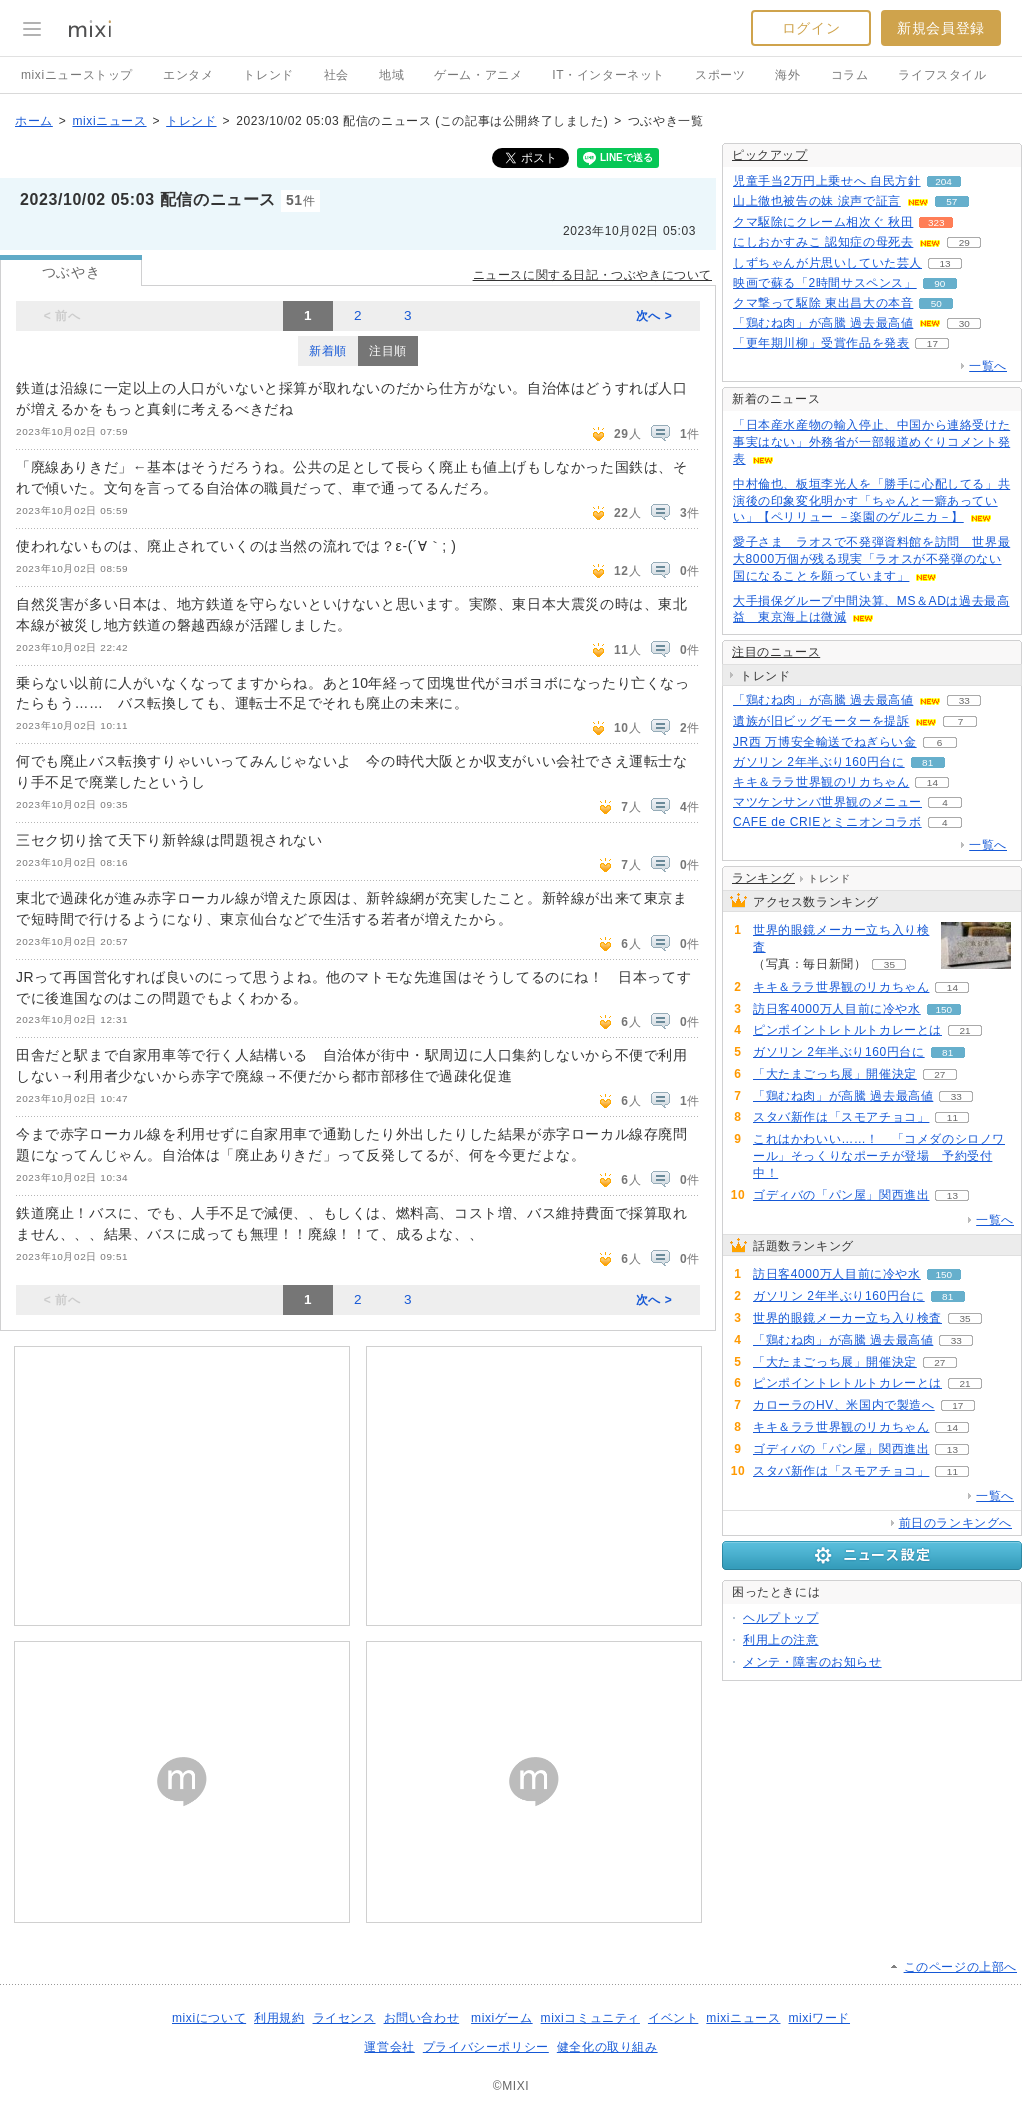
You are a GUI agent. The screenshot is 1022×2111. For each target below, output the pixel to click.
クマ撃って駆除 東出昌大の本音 (823, 303)
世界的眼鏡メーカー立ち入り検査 (841, 938)
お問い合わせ (422, 2018)
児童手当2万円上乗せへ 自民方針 (827, 181)
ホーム (34, 121)
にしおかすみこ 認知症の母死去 (823, 242)
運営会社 (389, 2047)
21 (964, 1030)
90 (939, 283)
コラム (850, 75)
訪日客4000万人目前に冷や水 (837, 1009)
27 (939, 1074)
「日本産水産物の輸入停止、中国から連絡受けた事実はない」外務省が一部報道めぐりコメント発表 (871, 442)
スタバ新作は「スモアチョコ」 (841, 1117)
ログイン (811, 28)
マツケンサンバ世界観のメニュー (827, 802)
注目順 (388, 351)
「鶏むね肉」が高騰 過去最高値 (823, 323)
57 (951, 201)
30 (964, 323)
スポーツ (720, 75)
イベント (673, 2018)
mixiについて (209, 2018)
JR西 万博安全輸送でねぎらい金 (825, 742)
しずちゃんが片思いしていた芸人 (827, 263)
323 (936, 222)
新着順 (328, 351)
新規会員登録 (941, 28)
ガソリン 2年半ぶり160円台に (819, 762)
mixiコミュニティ (590, 2018)
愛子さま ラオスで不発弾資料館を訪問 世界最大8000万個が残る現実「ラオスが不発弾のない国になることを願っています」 (871, 559)
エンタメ (188, 75)
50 (936, 303)
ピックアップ (770, 155)
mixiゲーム (502, 2018)
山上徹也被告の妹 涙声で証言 (817, 201)
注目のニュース (776, 652)
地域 (391, 75)
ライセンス (344, 2018)
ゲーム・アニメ (478, 75)
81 (927, 762)
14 (932, 782)
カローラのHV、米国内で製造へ (844, 1405)
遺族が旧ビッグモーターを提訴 (821, 721)
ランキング (763, 878)
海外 (787, 75)
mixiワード (819, 2018)
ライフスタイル (942, 75)
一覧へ (988, 366)
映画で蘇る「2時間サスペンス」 (825, 283)
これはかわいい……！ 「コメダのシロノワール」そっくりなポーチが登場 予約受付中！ (879, 1156)
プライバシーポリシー (486, 2047)
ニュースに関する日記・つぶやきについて (592, 275)
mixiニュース (109, 121)
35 (889, 964)
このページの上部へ (960, 1967)
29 (964, 242)
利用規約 (279, 2018)
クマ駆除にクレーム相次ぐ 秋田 (823, 222)
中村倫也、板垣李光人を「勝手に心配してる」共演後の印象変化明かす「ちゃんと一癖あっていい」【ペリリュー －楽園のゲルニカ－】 (871, 501)
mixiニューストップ (77, 75)
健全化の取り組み (607, 2047)
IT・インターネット (608, 75)
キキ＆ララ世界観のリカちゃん (821, 782)
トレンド (268, 75)
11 (952, 1117)
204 (943, 181)
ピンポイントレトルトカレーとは (847, 1030)
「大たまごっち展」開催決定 (835, 1074)
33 (964, 700)
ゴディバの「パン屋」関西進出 (841, 1195)
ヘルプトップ (781, 1618)
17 (932, 343)
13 (944, 263)
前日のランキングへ (955, 1523)
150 (943, 1009)
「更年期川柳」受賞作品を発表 (821, 343)
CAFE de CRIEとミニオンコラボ (827, 822)
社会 (336, 75)
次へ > (654, 316)
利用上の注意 (781, 1640)
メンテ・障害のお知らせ (812, 1662)
